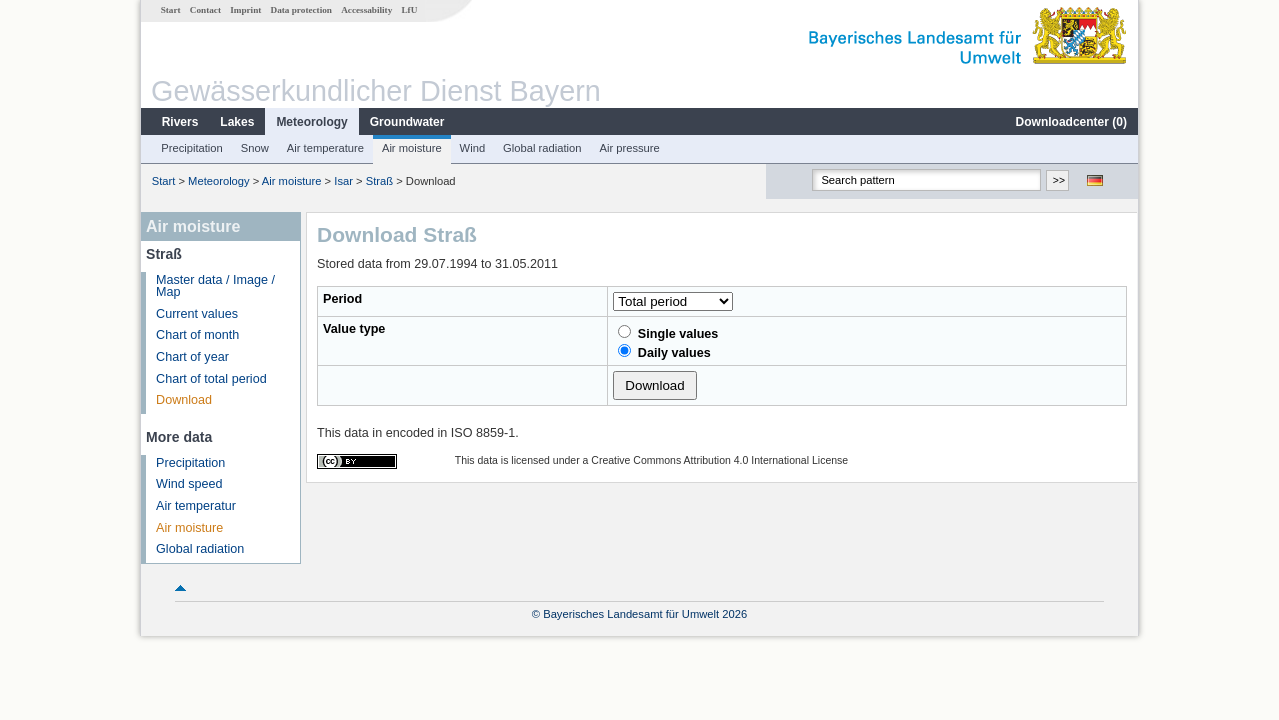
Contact (205, 10)
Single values (668, 333)
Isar (343, 181)
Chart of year (192, 357)
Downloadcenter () (1071, 122)
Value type (354, 329)
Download (184, 400)
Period (342, 299)
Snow (255, 148)
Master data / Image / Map (215, 286)
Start (171, 10)
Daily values (664, 352)
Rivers (180, 122)
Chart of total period (211, 379)
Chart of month (197, 335)
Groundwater (407, 122)
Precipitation (192, 148)
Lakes (237, 122)
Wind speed (189, 484)
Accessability (366, 10)
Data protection (301, 10)
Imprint (245, 10)
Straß (379, 181)
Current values (197, 314)
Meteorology (311, 122)
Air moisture (412, 148)
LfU (409, 10)
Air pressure (629, 148)
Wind (473, 148)
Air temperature (325, 148)
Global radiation (542, 148)
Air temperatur (196, 506)
